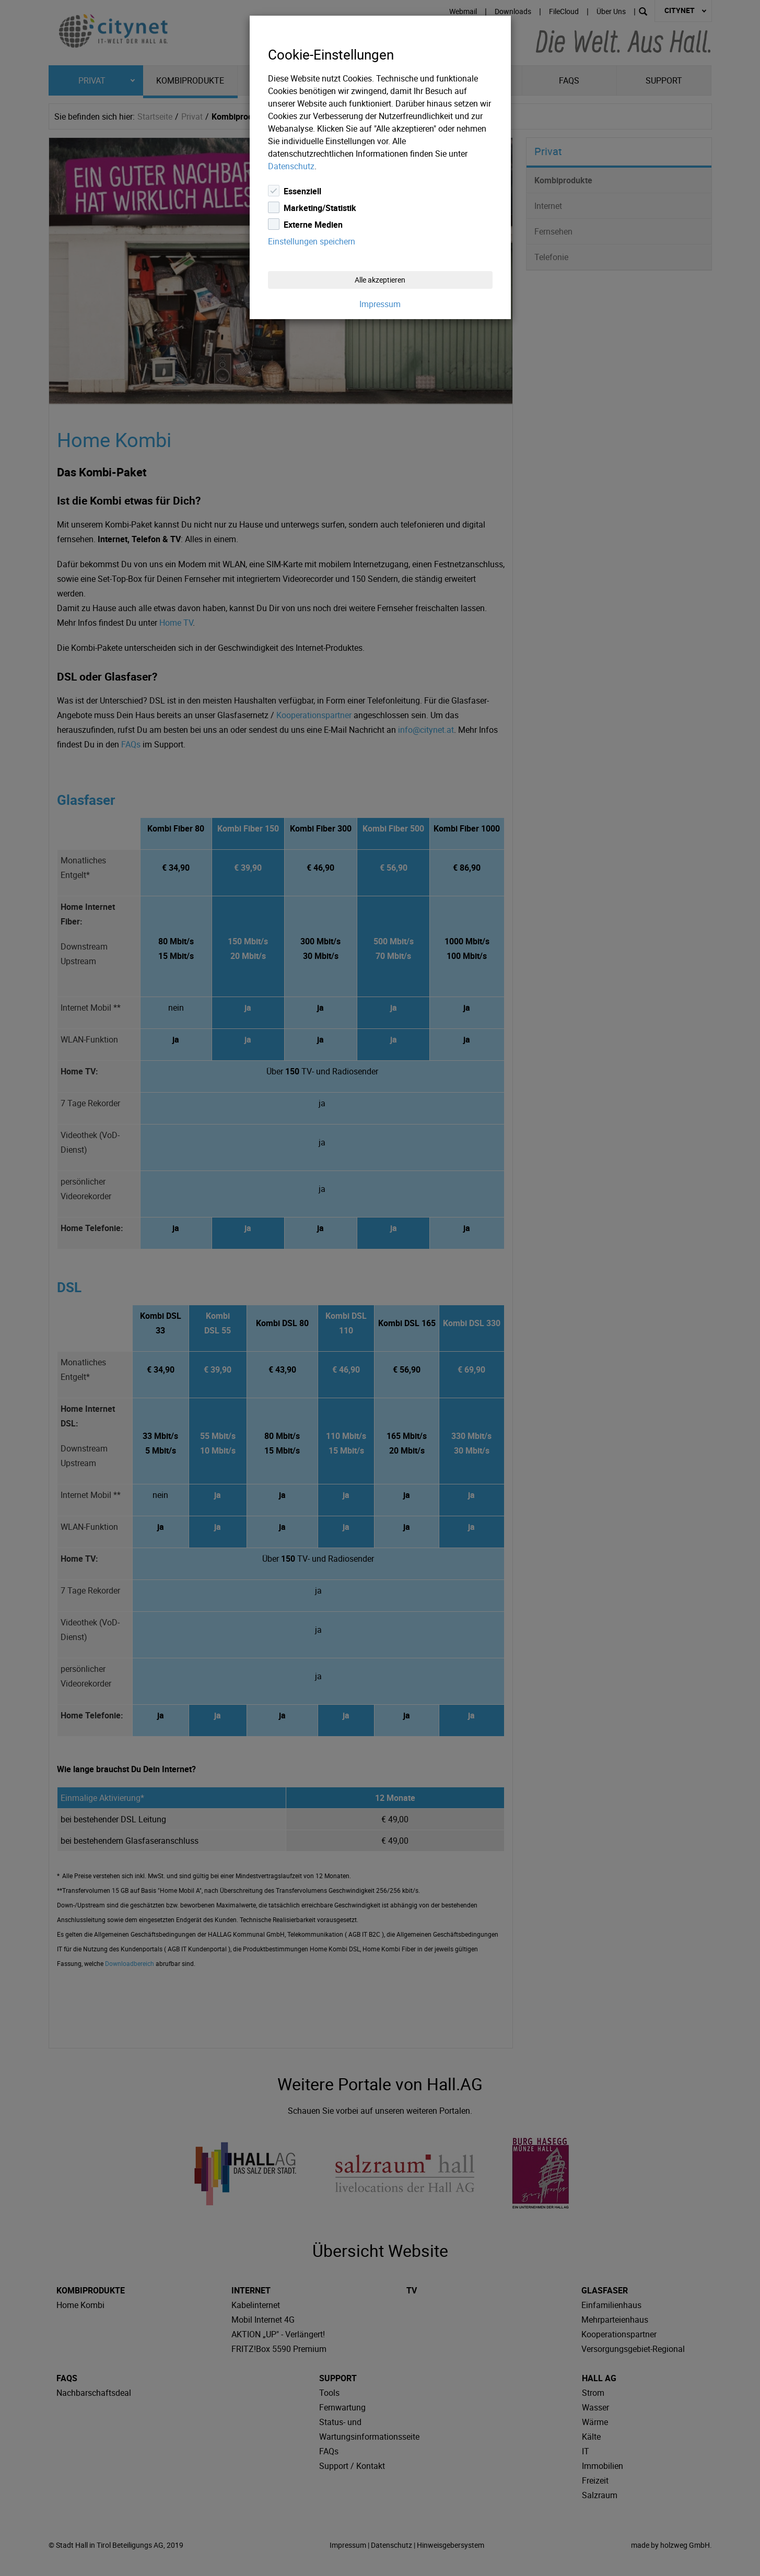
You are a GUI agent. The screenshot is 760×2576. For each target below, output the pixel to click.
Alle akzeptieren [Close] (380, 280)
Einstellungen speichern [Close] (311, 241)
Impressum (380, 304)
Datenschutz (291, 166)
